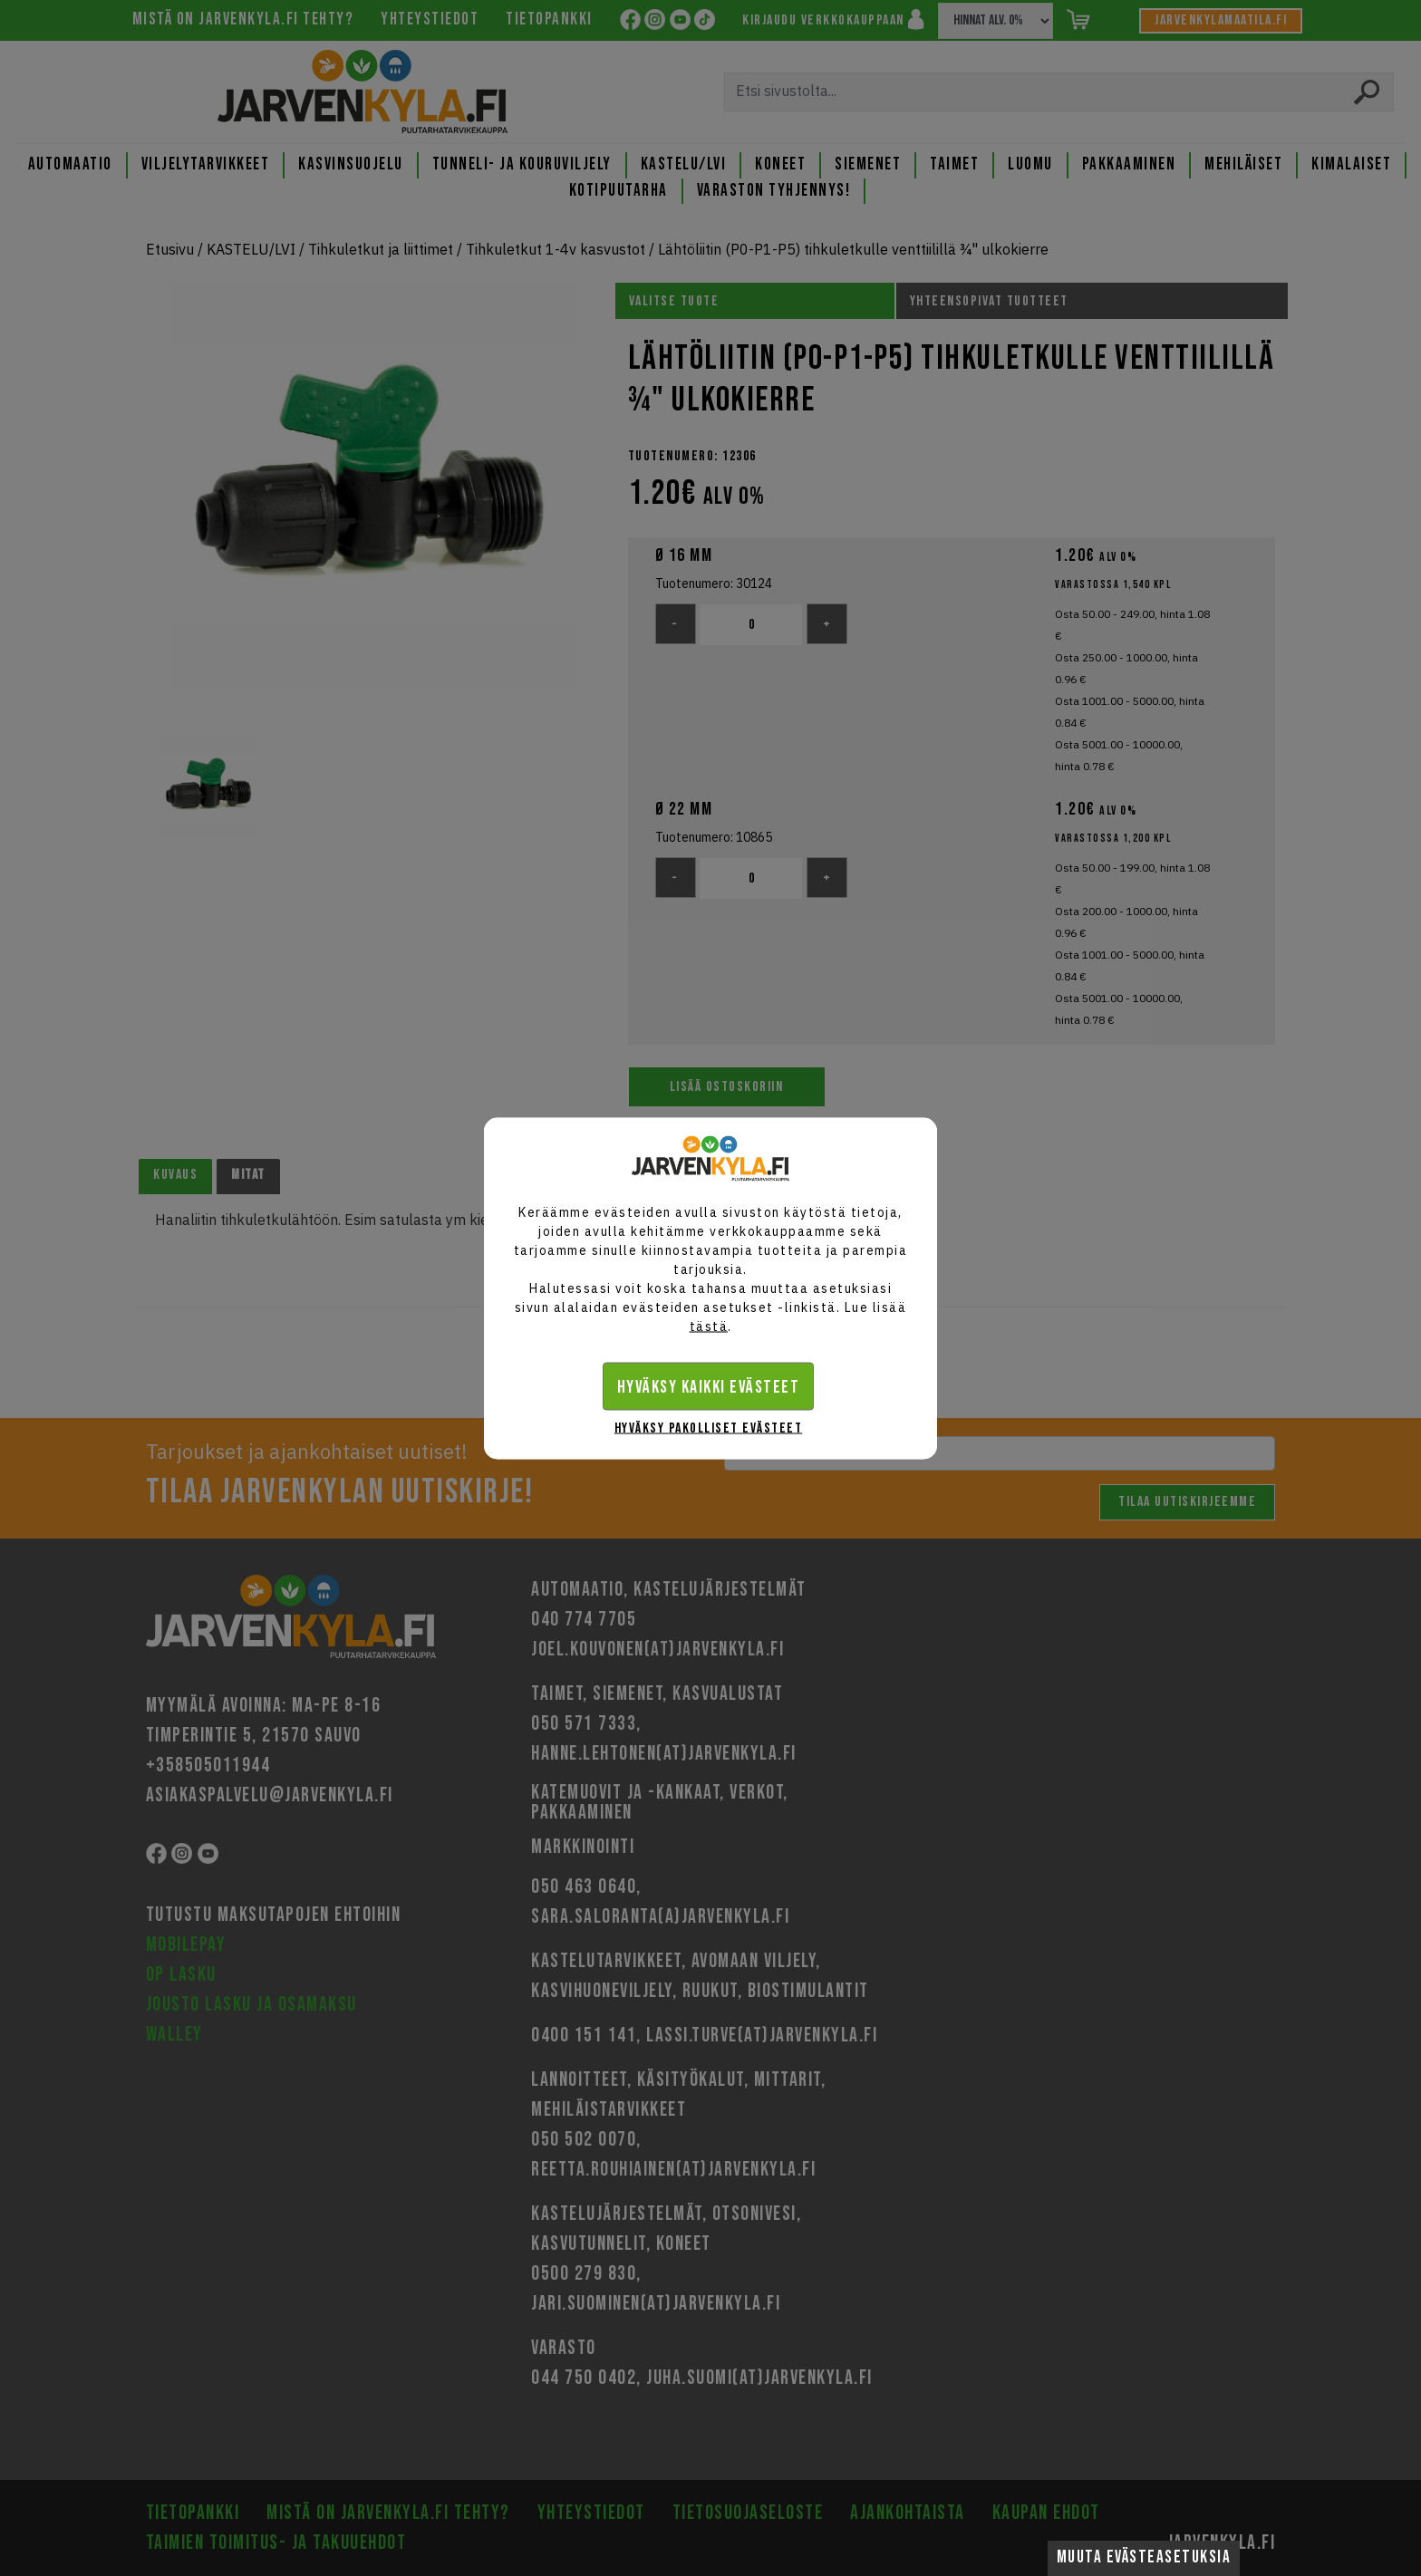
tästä (709, 1325)
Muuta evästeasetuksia (1144, 2557)
